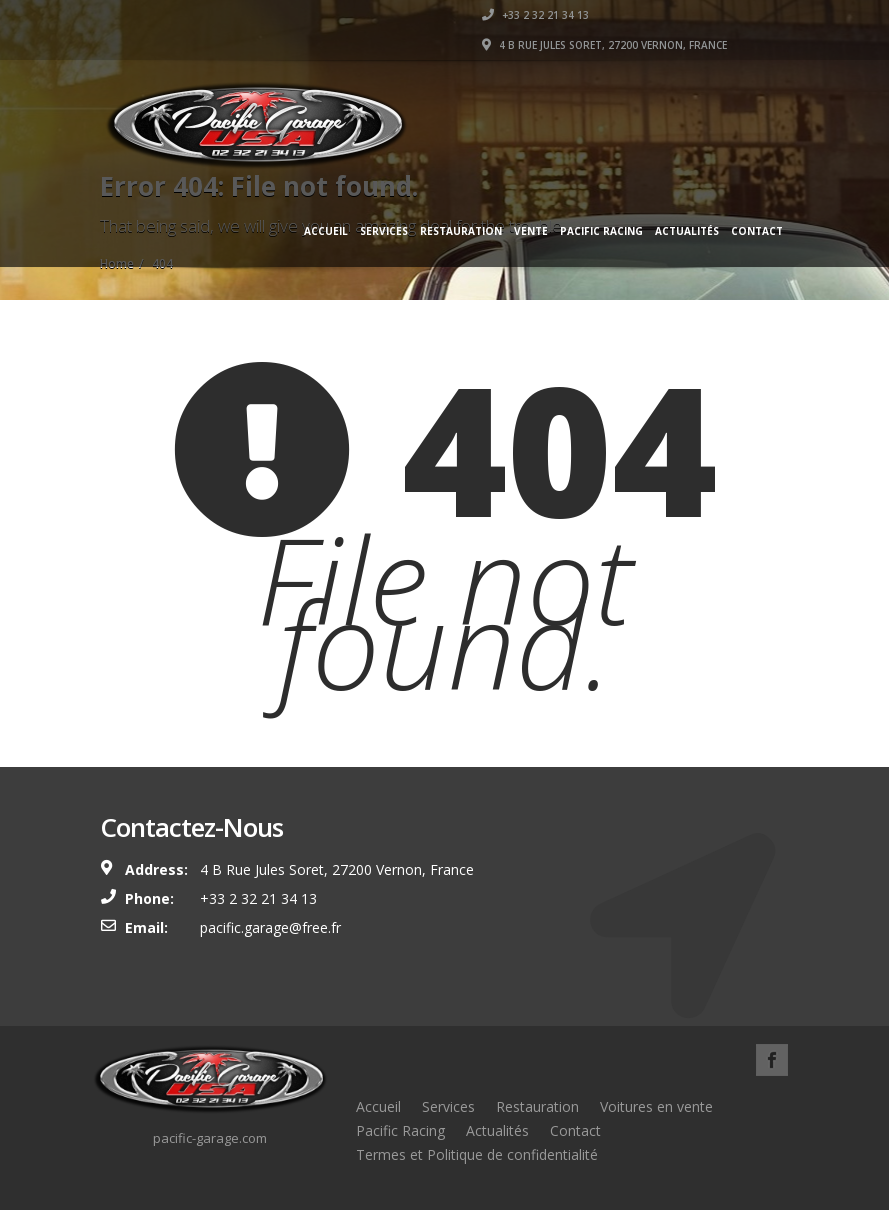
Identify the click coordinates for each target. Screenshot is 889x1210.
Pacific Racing (601, 231)
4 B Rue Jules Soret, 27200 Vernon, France (604, 45)
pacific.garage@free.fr (270, 927)
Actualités (687, 231)
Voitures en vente (656, 1106)
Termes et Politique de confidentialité (477, 1154)
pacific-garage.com (210, 1138)
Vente (531, 231)
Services (384, 231)
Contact (757, 231)
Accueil (326, 231)
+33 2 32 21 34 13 (535, 15)
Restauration (461, 231)
